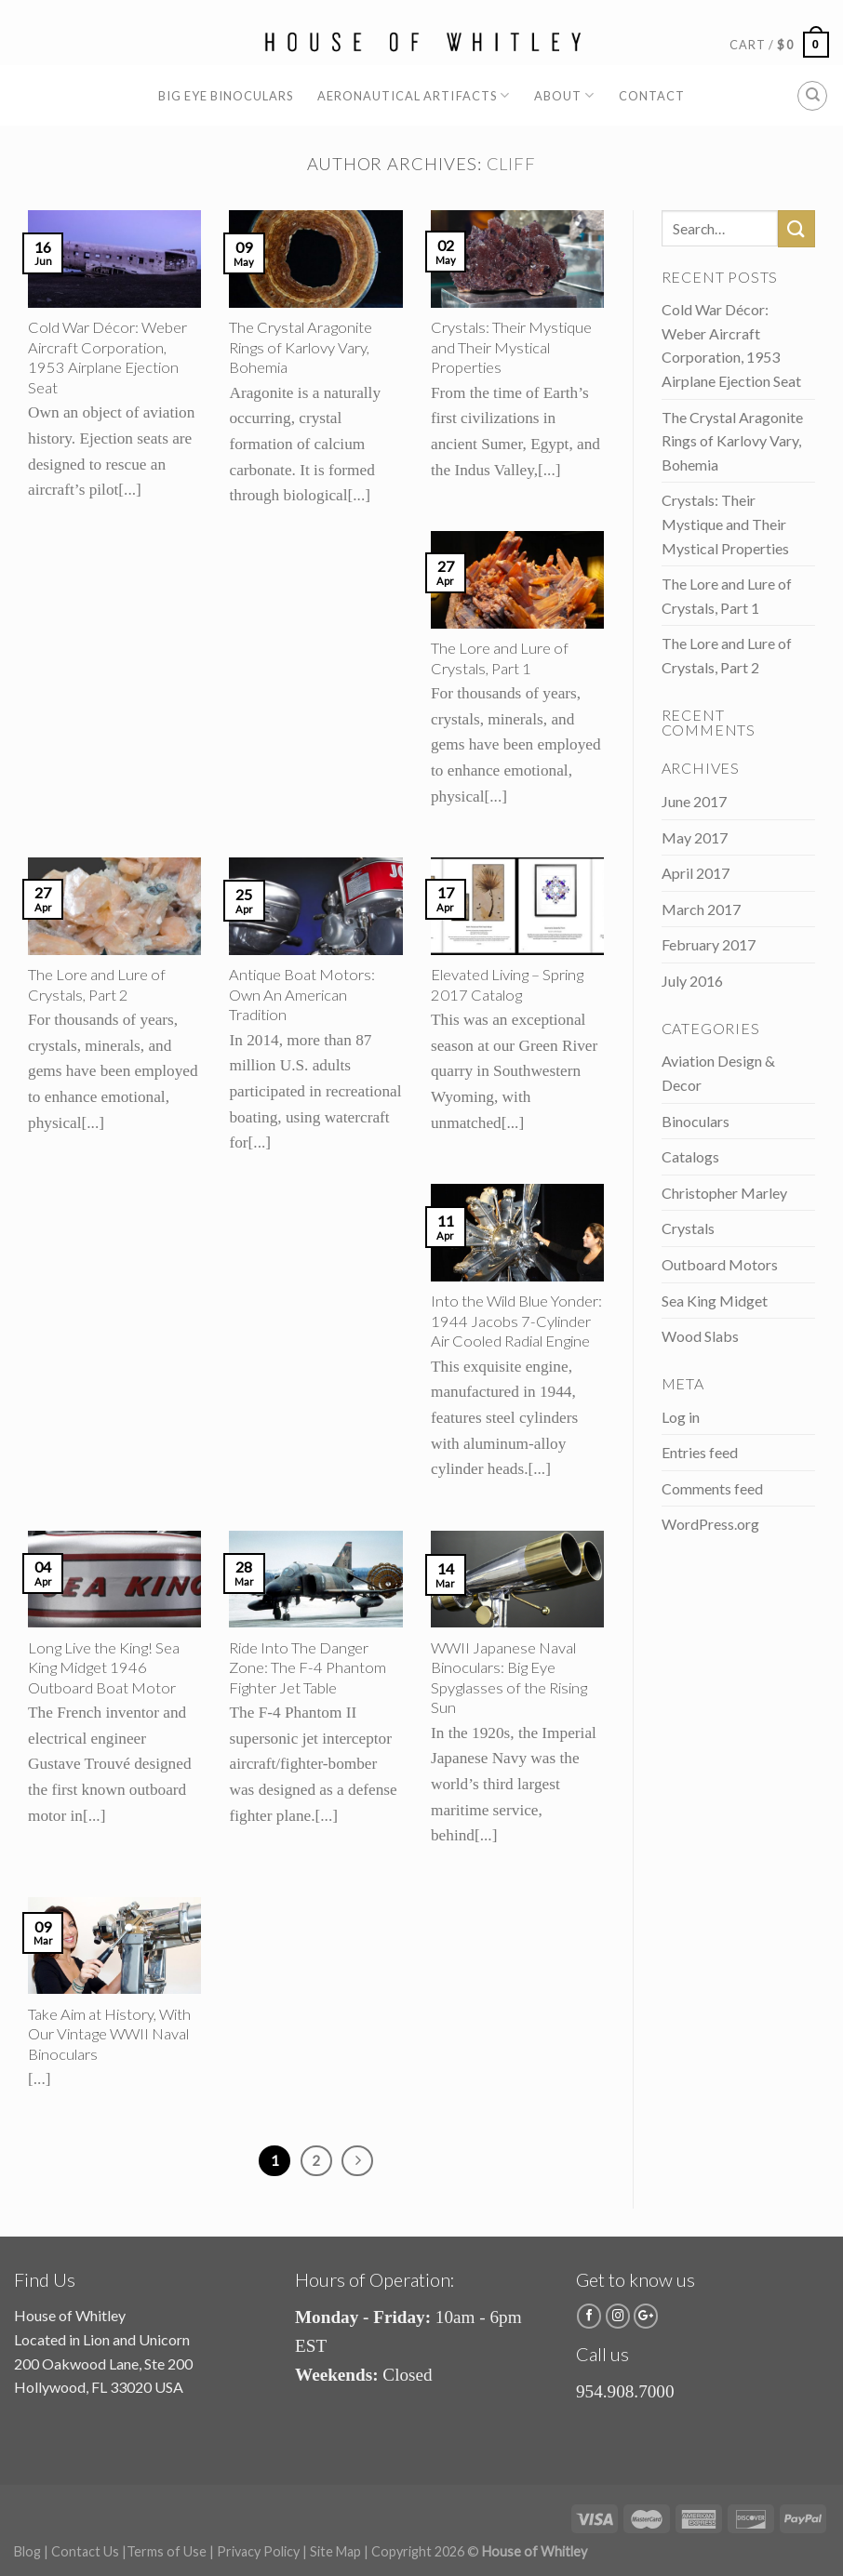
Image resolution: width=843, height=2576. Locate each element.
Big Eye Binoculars (225, 95)
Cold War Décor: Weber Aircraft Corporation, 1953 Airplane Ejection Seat (731, 345)
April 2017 (695, 873)
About (564, 95)
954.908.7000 (625, 2391)
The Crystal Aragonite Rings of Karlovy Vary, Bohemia (732, 440)
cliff (512, 163)
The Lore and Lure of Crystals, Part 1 (727, 596)
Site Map (335, 2551)
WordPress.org (710, 1524)
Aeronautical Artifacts (413, 95)
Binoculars (695, 1121)
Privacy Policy (258, 2551)
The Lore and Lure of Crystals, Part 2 (727, 655)
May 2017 (695, 837)
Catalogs (690, 1156)
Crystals (688, 1228)
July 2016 (692, 980)
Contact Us (85, 2551)
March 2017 (701, 909)
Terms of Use (167, 2551)
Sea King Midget (715, 1300)
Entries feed (700, 1452)
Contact (652, 95)
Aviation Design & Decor (718, 1073)
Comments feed (712, 1488)
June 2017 (694, 801)
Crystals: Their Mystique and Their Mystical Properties (725, 523)
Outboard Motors (720, 1264)
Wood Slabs (700, 1336)
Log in (681, 1417)
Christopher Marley (724, 1193)
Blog (27, 2551)
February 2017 (709, 944)
